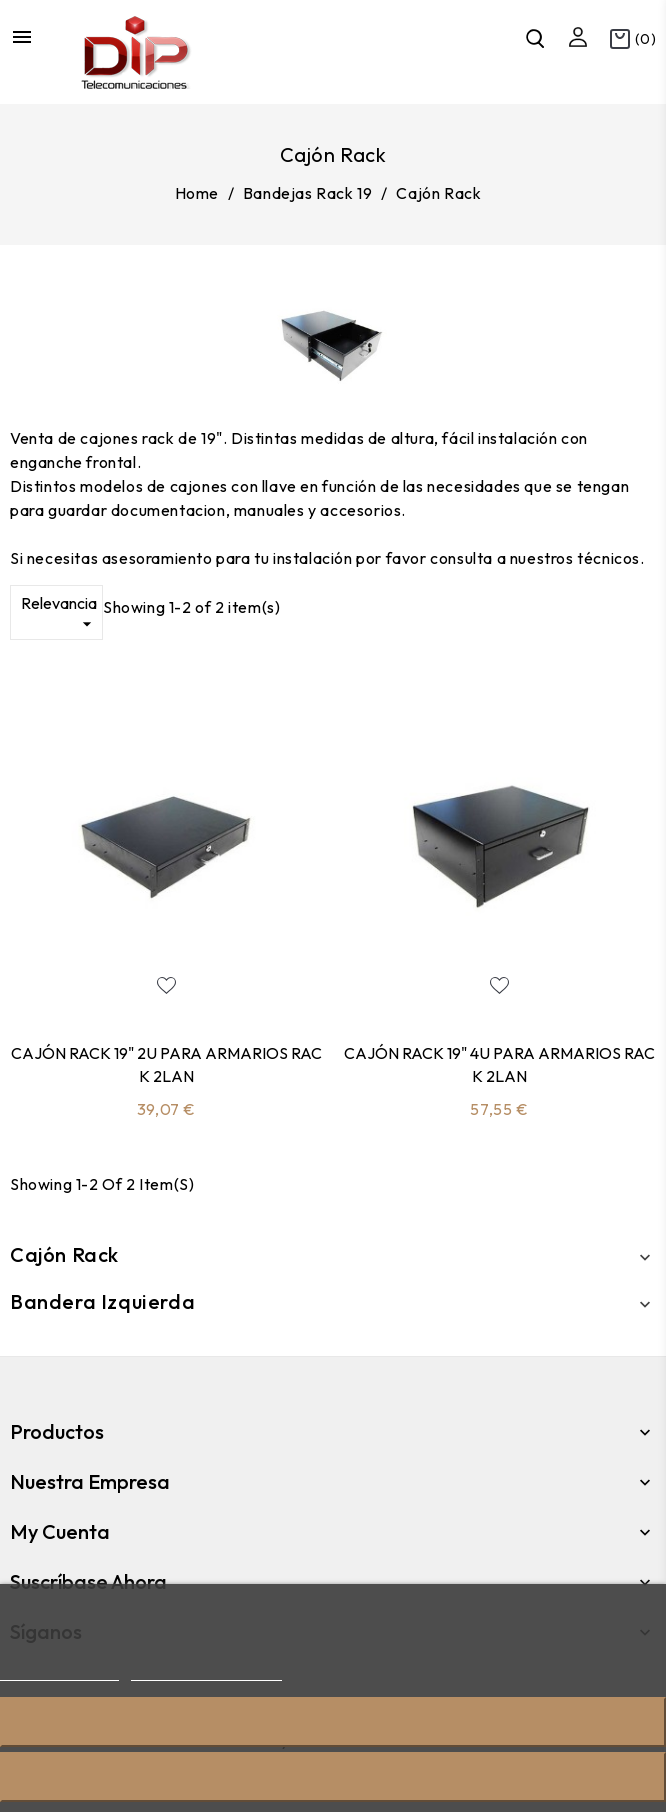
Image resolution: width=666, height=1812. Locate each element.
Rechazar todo (333, 1721)
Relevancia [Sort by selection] (59, 614)
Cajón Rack (64, 1254)
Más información (59, 1671)
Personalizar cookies (206, 1671)
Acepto (333, 1776)
